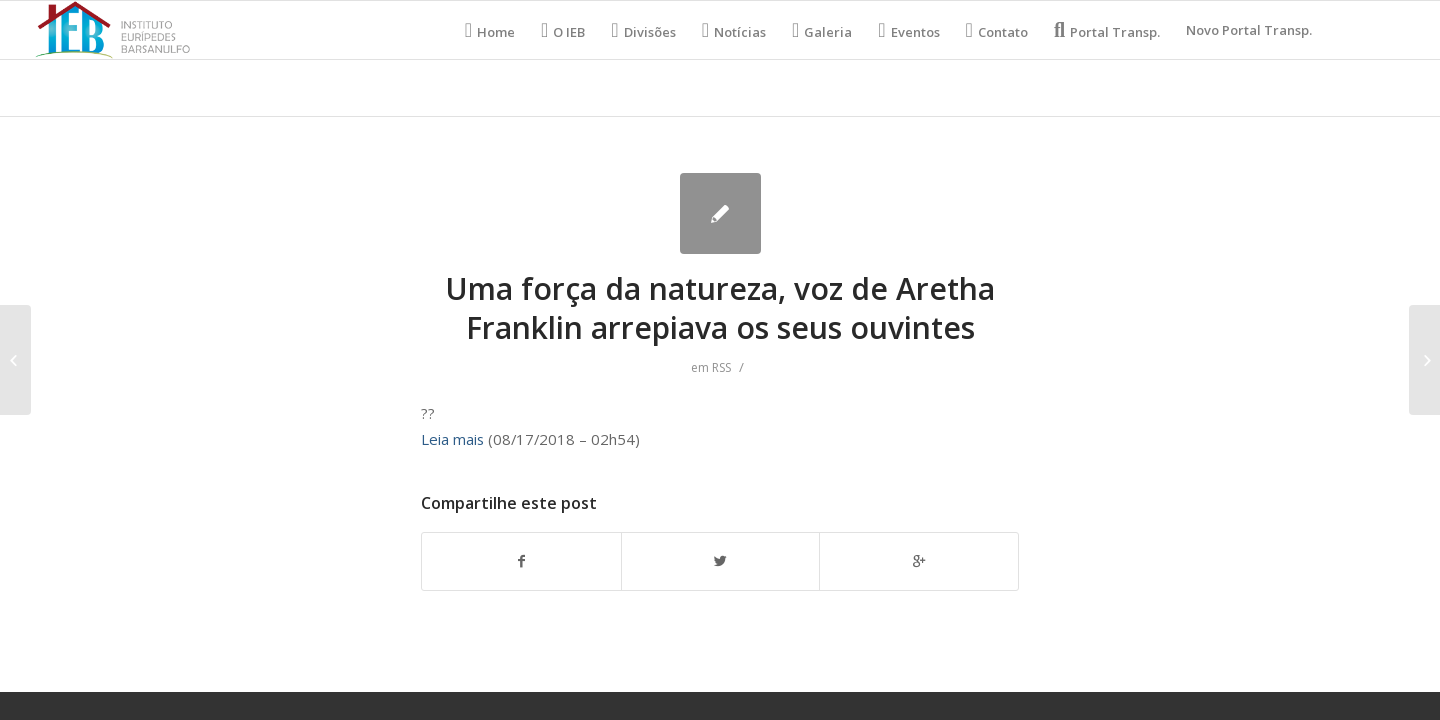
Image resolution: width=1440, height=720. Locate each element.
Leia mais (452, 439)
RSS (721, 367)
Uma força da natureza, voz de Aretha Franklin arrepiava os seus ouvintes (720, 308)
